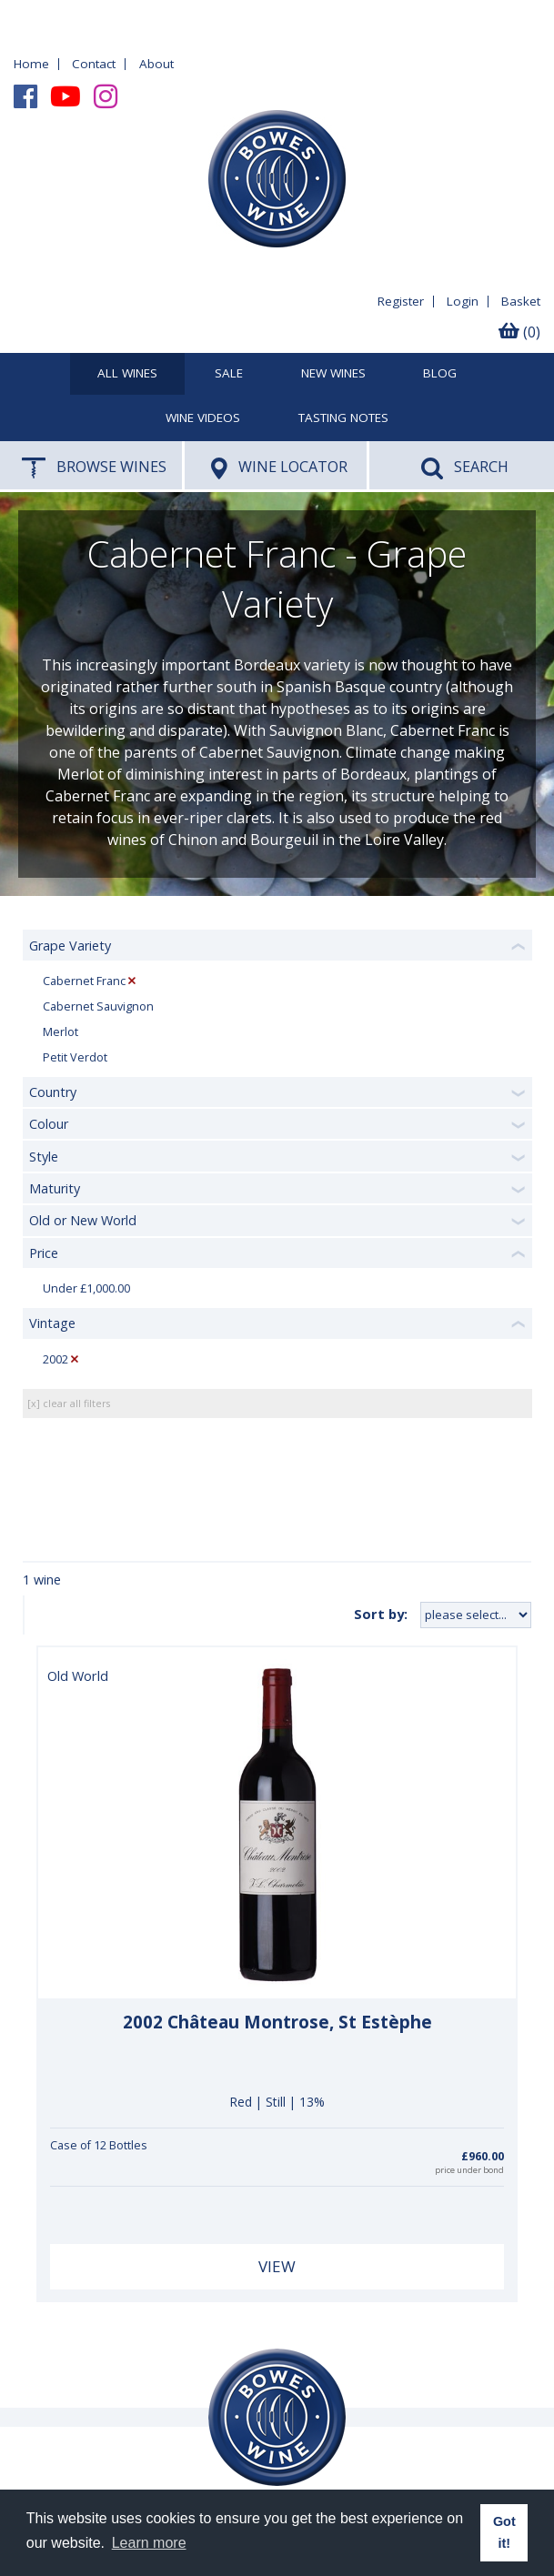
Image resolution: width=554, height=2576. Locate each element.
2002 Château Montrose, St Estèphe (277, 2022)
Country (52, 1092)
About (156, 63)
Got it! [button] (504, 2532)
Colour (48, 1123)
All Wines (127, 373)
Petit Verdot (75, 1057)
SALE (229, 373)
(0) (519, 332)
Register (401, 301)
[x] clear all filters (68, 1403)
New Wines (333, 373)
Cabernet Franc (84, 981)
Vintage (52, 1323)
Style (43, 1156)
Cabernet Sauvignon (98, 1006)
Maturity (54, 1188)
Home (31, 63)
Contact (94, 63)
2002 (55, 1359)
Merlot (60, 1032)
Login (462, 301)
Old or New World (82, 1220)
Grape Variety (70, 945)
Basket (520, 301)
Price (43, 1253)
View (277, 2266)
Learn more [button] (149, 2543)
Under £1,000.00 (86, 1288)
